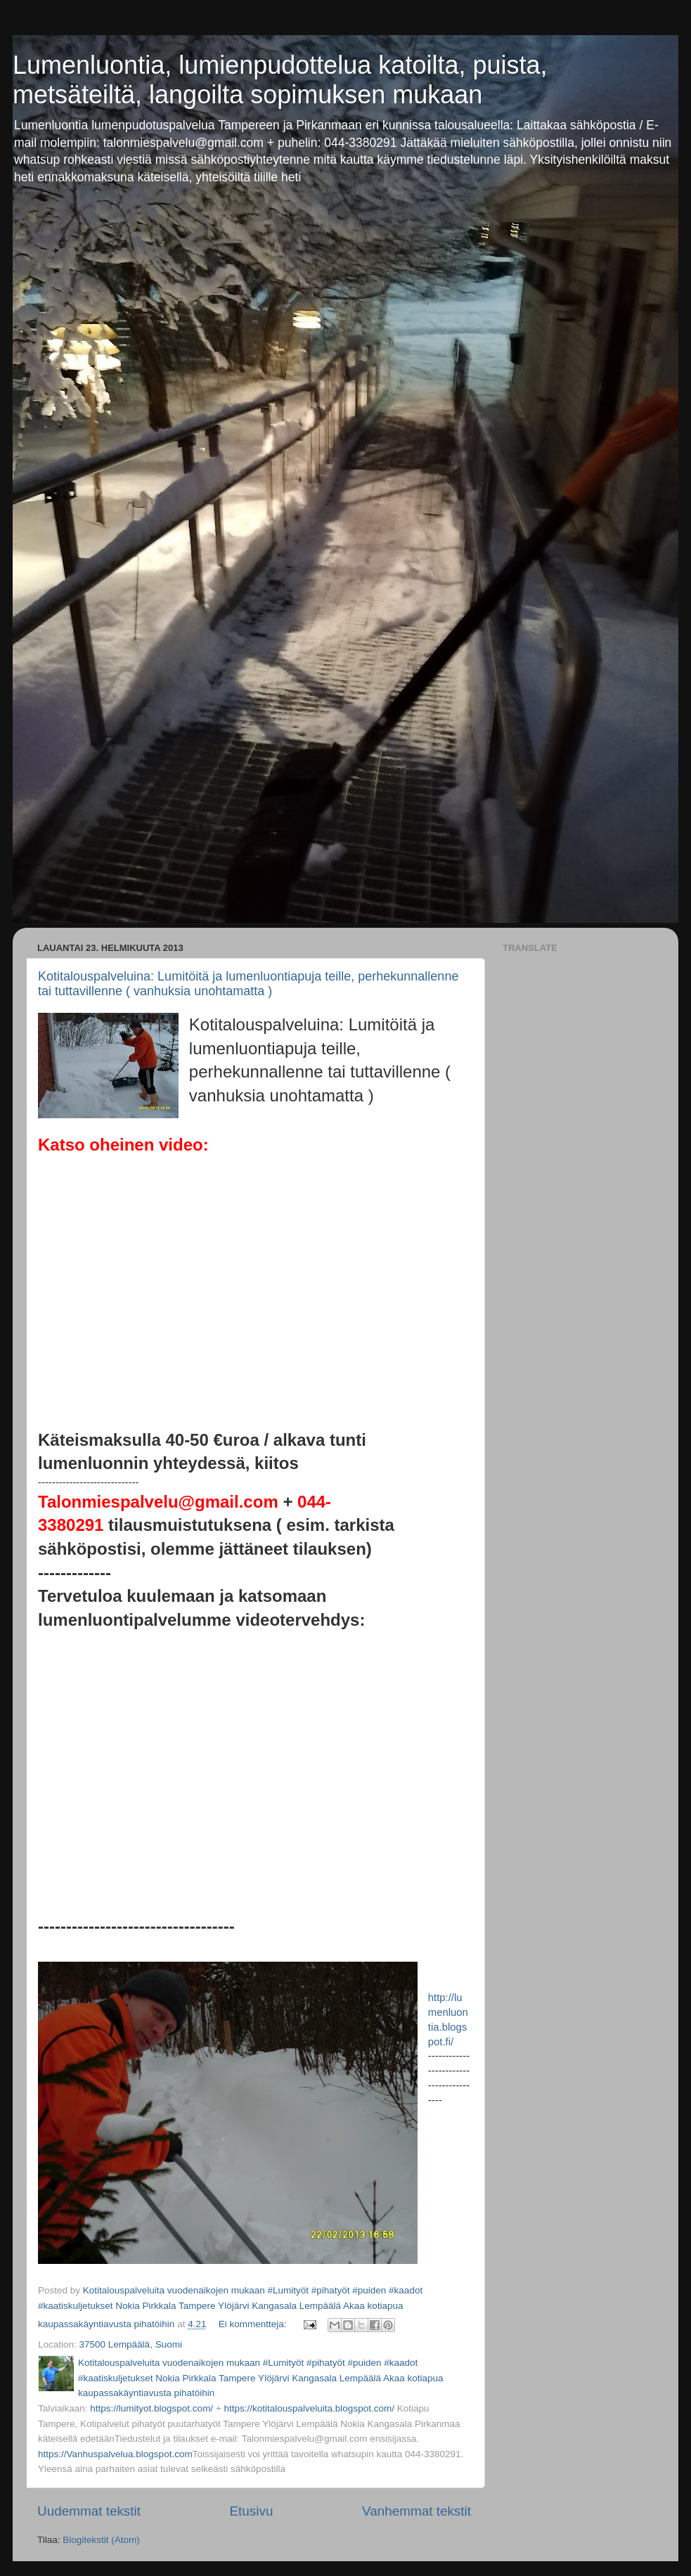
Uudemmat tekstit (89, 2511)
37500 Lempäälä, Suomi (130, 2344)
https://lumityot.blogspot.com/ (151, 2408)
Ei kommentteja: (254, 2324)
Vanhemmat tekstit (416, 2511)
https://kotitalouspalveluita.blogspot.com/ (309, 2408)
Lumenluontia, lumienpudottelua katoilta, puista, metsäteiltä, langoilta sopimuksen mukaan (280, 80)
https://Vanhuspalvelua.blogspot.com (115, 2454)
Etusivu (251, 2511)
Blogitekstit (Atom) (101, 2540)
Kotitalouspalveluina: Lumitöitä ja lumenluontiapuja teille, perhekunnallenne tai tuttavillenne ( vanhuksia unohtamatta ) (248, 983)
